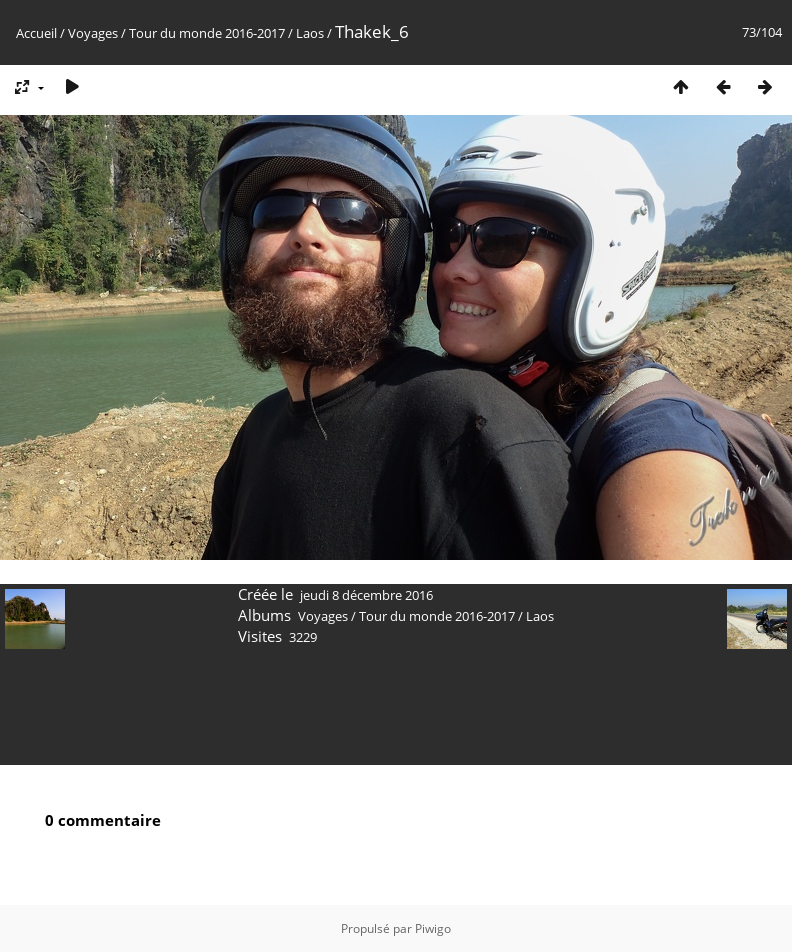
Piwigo (433, 928)
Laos (310, 33)
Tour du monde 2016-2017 (207, 33)
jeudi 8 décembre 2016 (366, 595)
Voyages (93, 33)
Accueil (36, 33)
